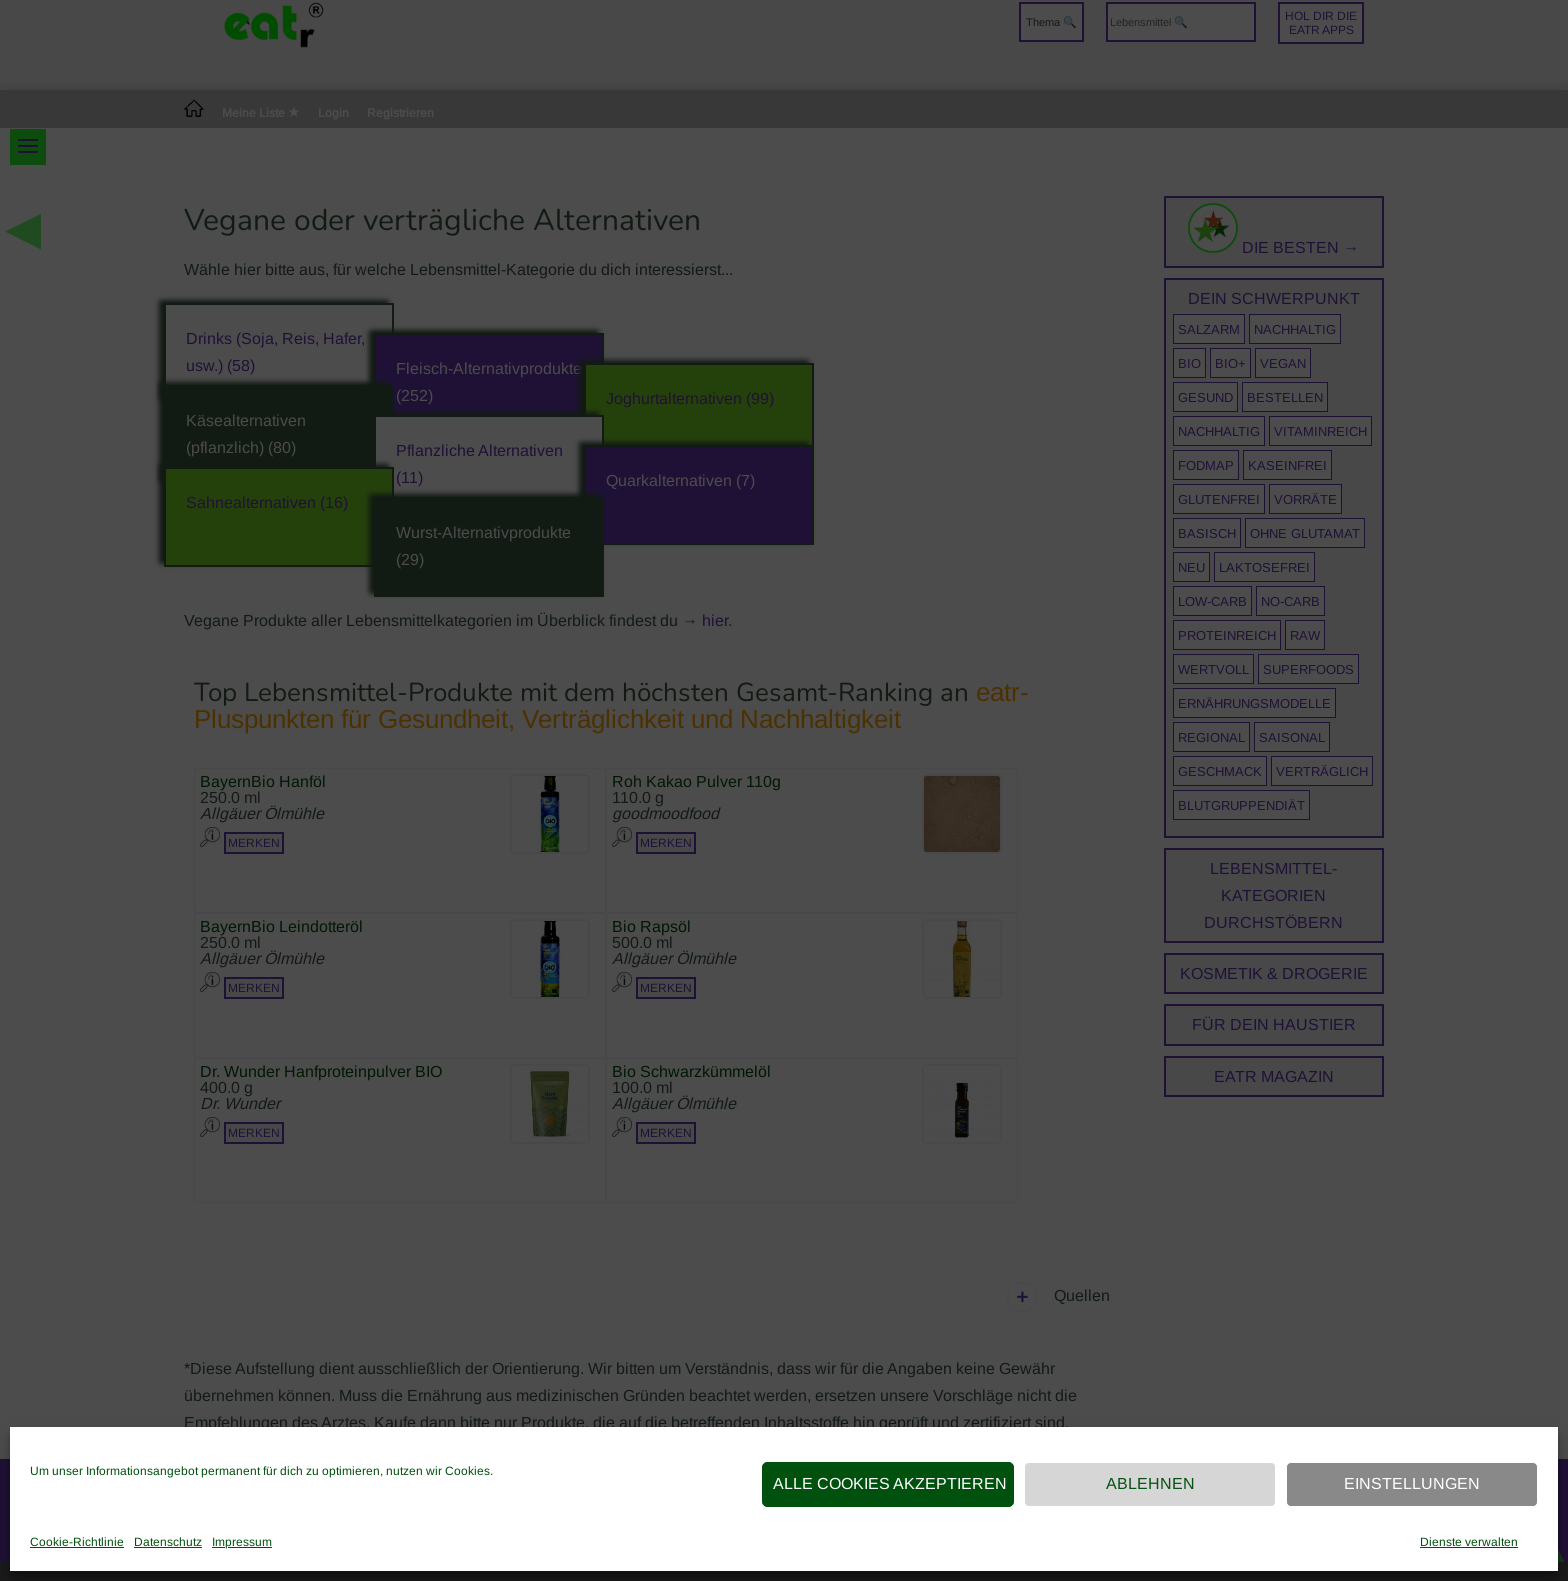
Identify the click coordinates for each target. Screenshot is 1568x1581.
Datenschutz (168, 1542)
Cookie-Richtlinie (77, 1542)
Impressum (242, 1542)
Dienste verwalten (1469, 1542)
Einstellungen (1412, 1483)
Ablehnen (1150, 1483)
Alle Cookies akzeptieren (890, 1483)
